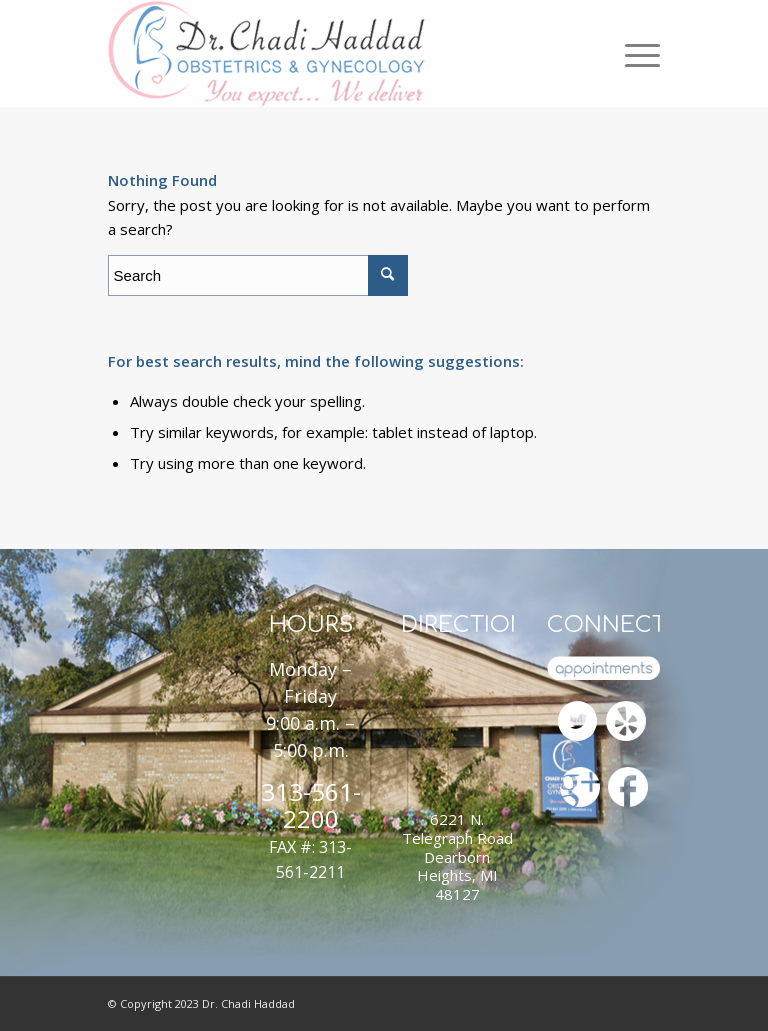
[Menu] (637, 53)
